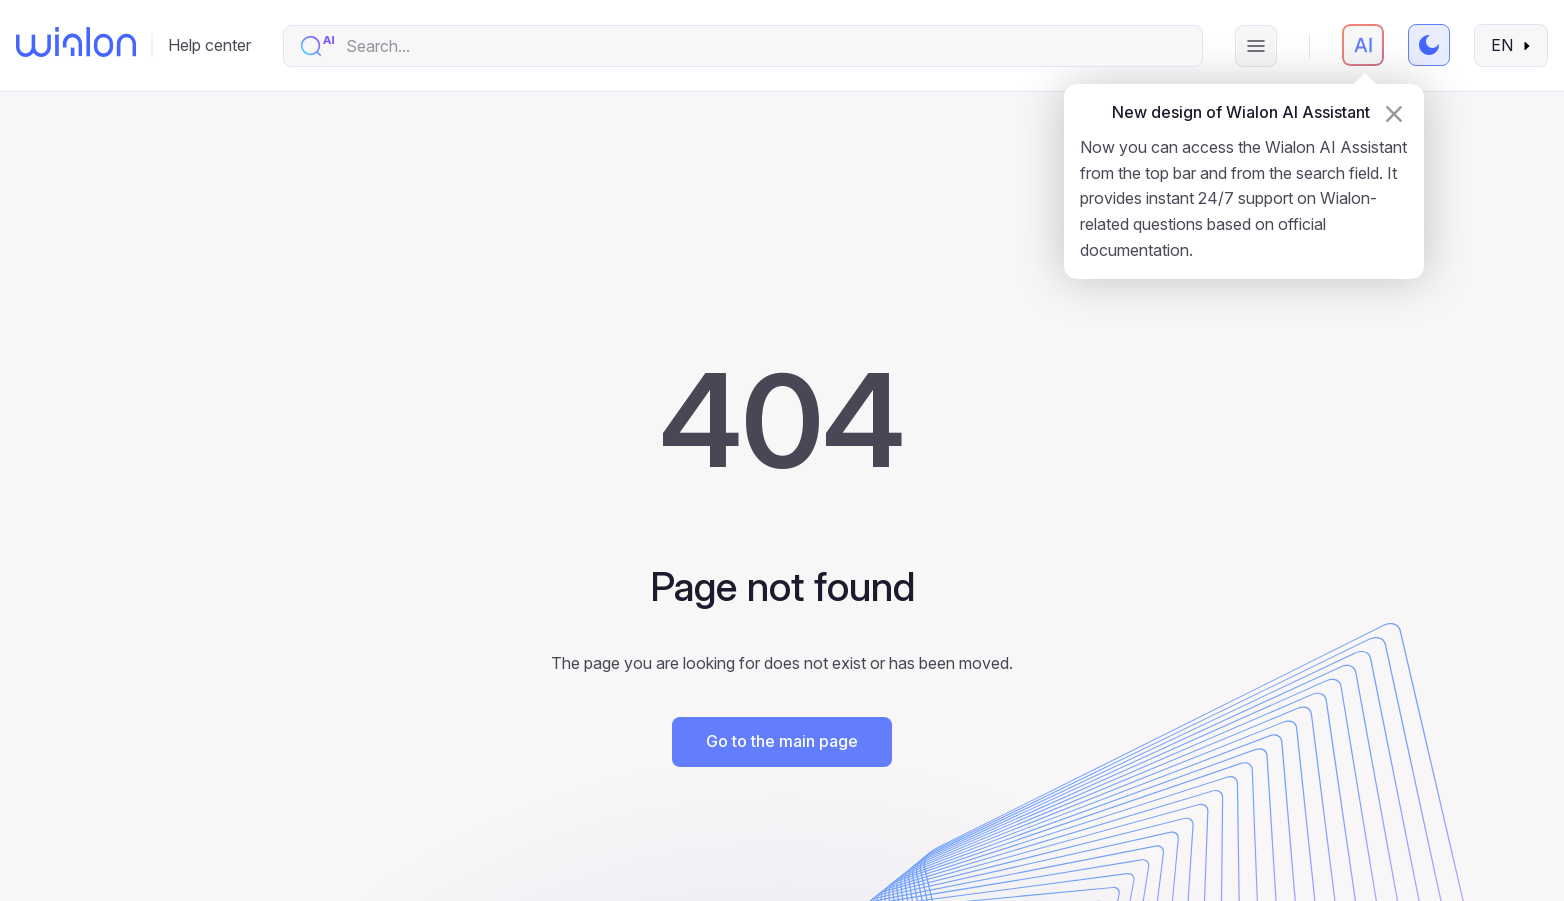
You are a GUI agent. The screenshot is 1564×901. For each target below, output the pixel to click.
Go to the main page (782, 741)
